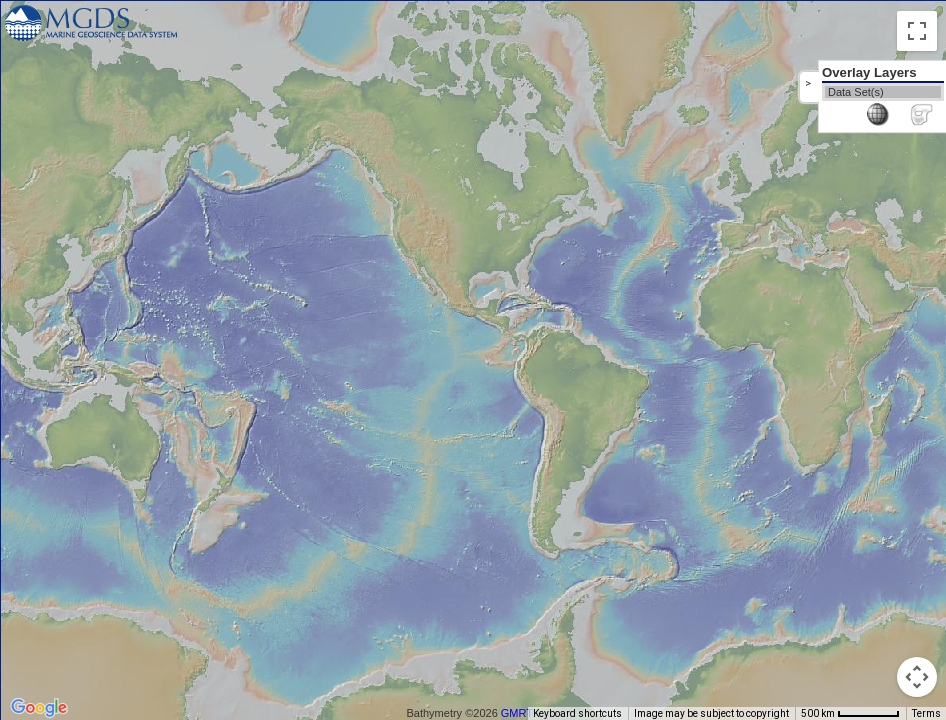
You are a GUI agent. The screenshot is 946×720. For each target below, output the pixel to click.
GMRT (517, 713)
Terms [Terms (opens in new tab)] (926, 713)
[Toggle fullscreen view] (917, 31)
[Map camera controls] (917, 677)
